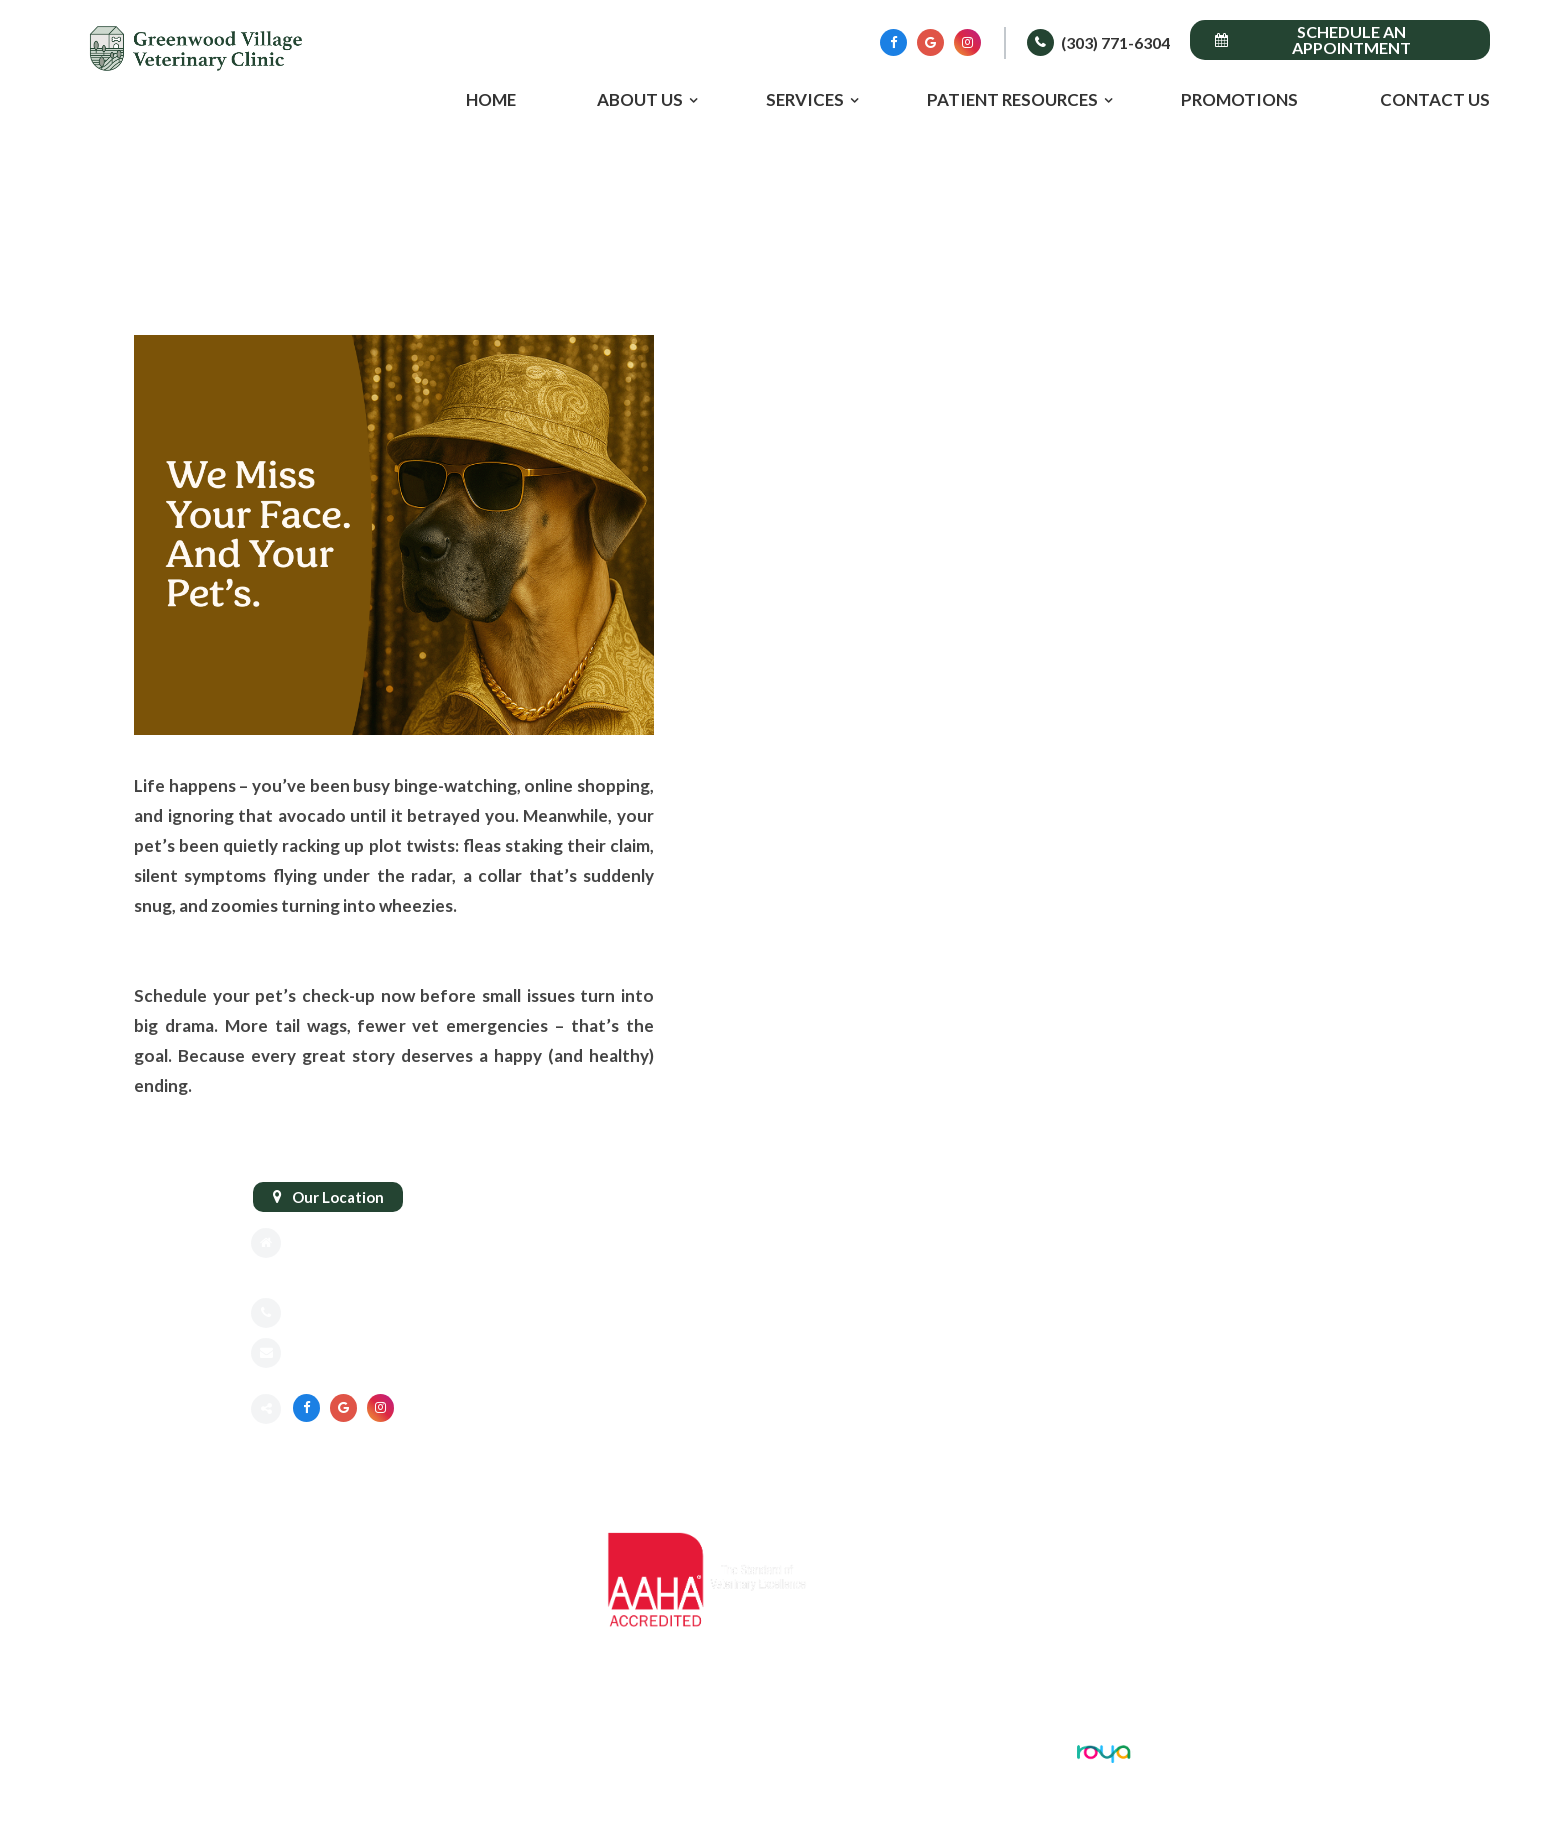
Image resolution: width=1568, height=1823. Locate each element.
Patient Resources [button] (1012, 99)
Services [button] (805, 99)
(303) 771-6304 (1115, 42)
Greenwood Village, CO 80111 (399, 1273)
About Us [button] (640, 99)
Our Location (338, 1197)
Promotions (1239, 99)
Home (491, 99)
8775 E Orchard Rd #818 (377, 1243)
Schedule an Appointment (1313, 39)
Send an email (340, 1355)
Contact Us (1435, 99)
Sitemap (279, 1751)
